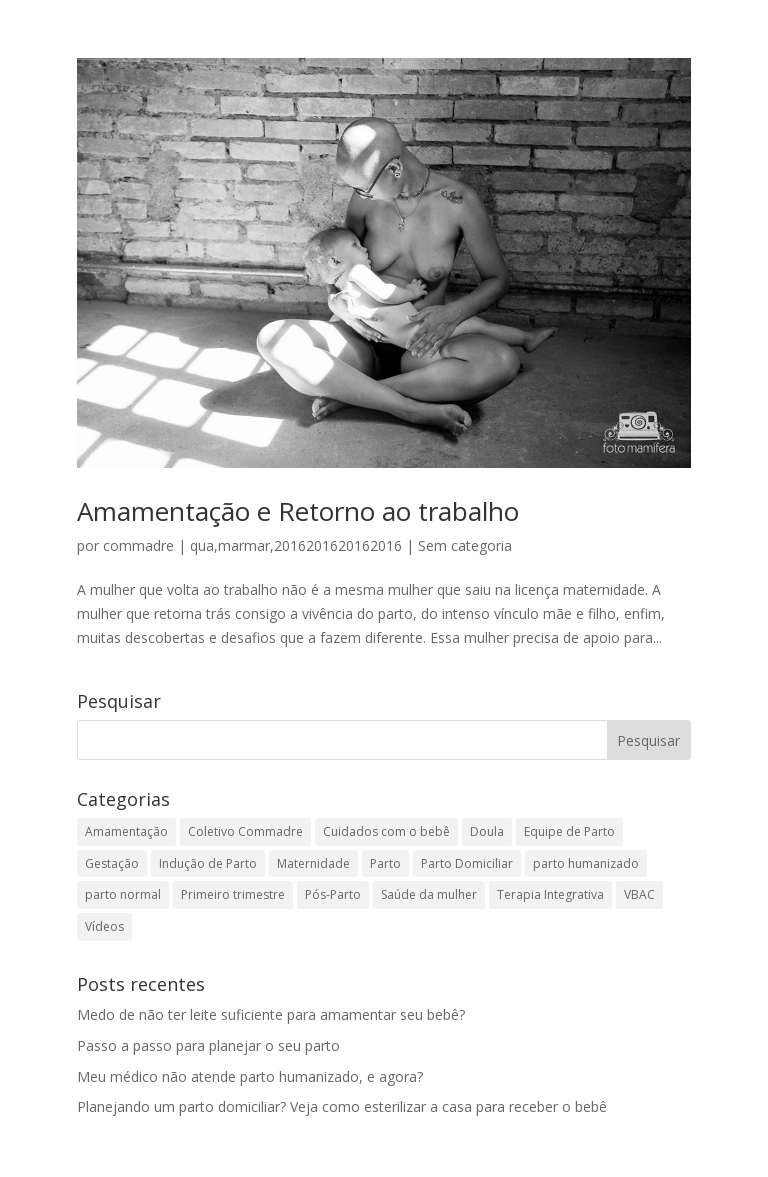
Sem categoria (465, 545)
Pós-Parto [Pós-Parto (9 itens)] (333, 894)
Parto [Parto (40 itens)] (385, 863)
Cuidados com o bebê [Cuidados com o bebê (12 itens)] (386, 831)
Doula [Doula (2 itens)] (487, 831)
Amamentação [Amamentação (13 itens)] (126, 831)
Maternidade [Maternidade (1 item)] (313, 863)
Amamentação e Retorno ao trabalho (298, 511)
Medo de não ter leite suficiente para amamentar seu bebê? (271, 1014)
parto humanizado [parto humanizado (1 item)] (586, 863)
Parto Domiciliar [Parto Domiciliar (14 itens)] (467, 863)
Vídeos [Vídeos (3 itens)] (104, 926)
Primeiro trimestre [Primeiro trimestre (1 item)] (233, 894)
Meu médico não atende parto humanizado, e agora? (250, 1076)
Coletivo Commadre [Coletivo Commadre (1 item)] (245, 831)
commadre (138, 545)
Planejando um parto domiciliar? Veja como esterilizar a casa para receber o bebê (342, 1106)
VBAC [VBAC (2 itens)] (639, 894)
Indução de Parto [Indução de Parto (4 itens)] (208, 863)
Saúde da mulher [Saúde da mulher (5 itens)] (429, 894)
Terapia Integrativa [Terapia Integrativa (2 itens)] (550, 894)
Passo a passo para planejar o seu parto (208, 1045)
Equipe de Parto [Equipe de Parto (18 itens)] (569, 831)
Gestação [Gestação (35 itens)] (112, 863)
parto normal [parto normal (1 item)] (123, 894)
